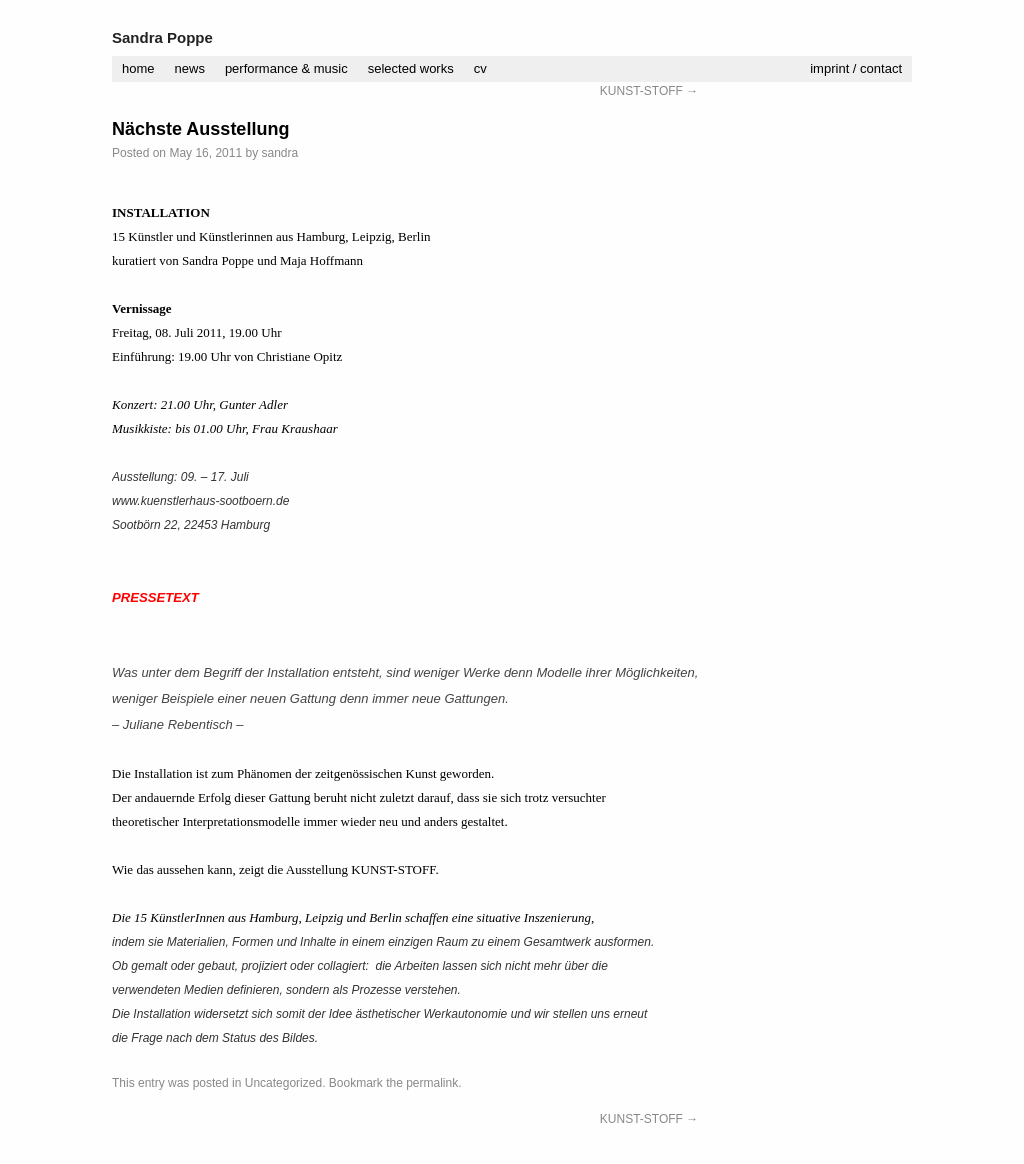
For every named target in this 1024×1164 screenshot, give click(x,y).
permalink (432, 1083)
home (138, 68)
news (190, 68)
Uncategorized (283, 1083)
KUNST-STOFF (649, 91)
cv (480, 68)
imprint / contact (856, 68)
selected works (411, 68)
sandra (279, 153)
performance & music (286, 68)
